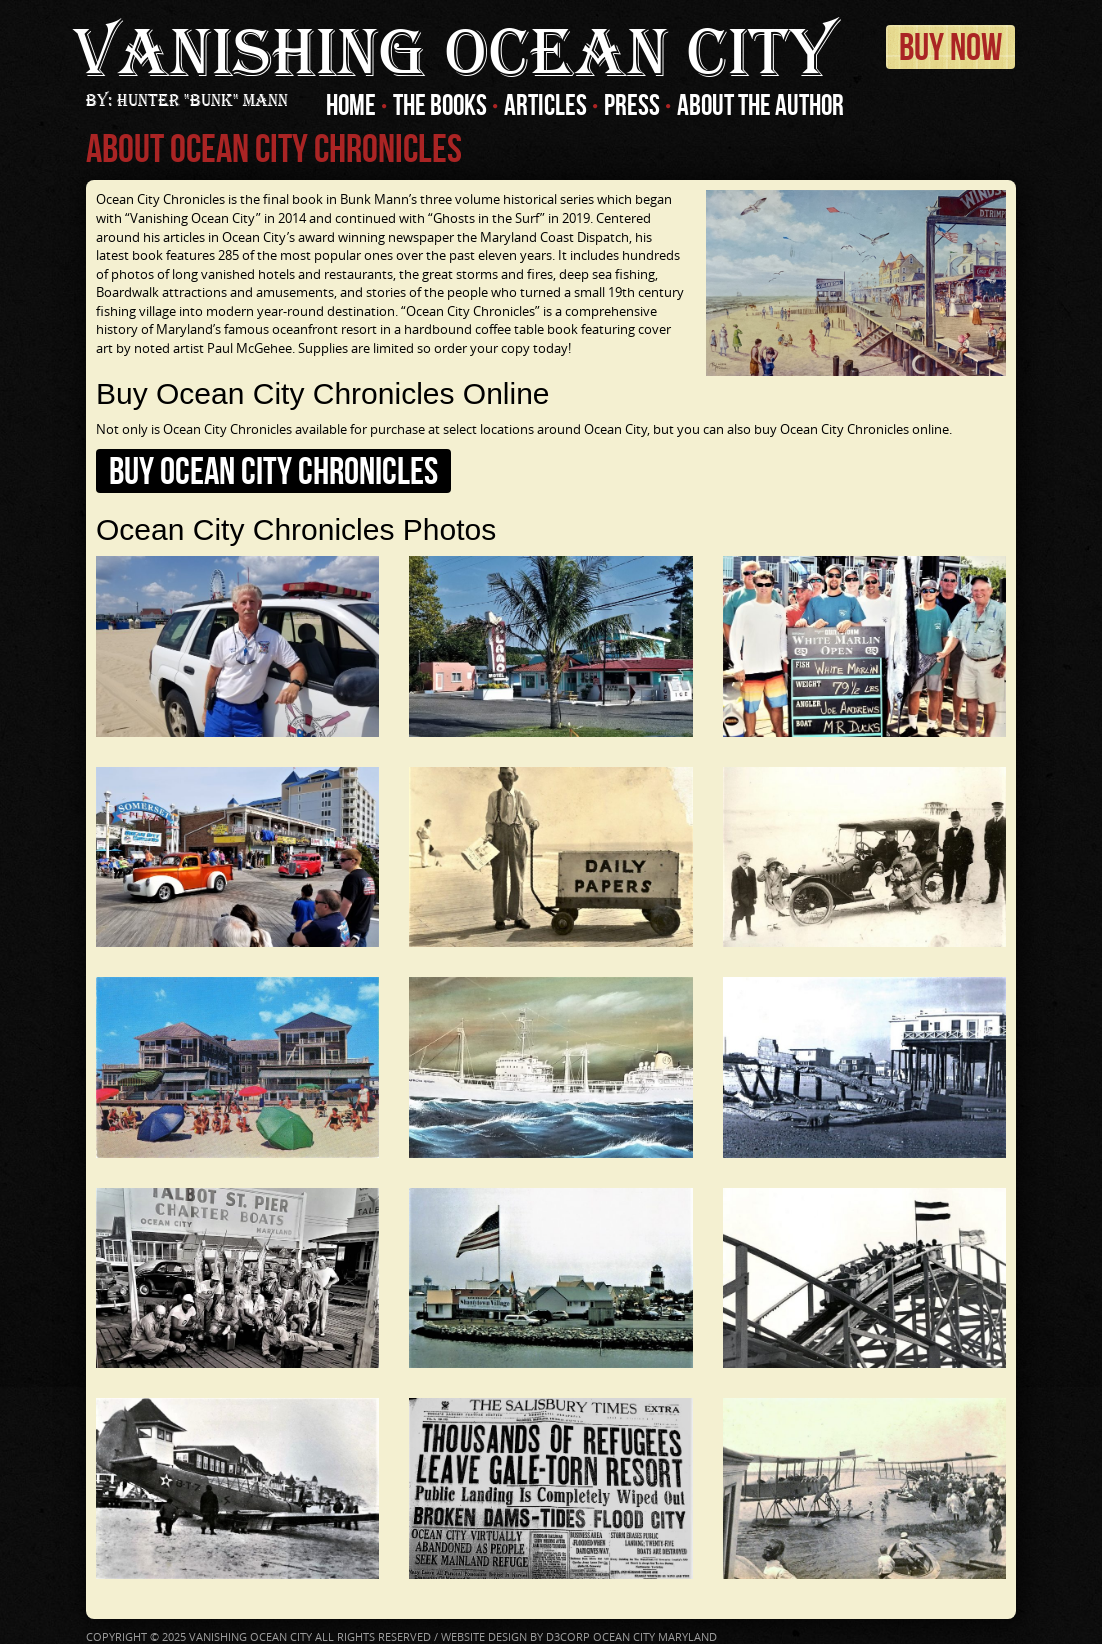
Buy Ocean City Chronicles (273, 471)
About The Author (760, 105)
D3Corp (568, 1636)
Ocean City (454, 55)
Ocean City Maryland (655, 1636)
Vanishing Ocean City (250, 1636)
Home (351, 105)
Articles (545, 105)
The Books (440, 105)
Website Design (484, 1636)
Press (632, 105)
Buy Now (950, 47)
